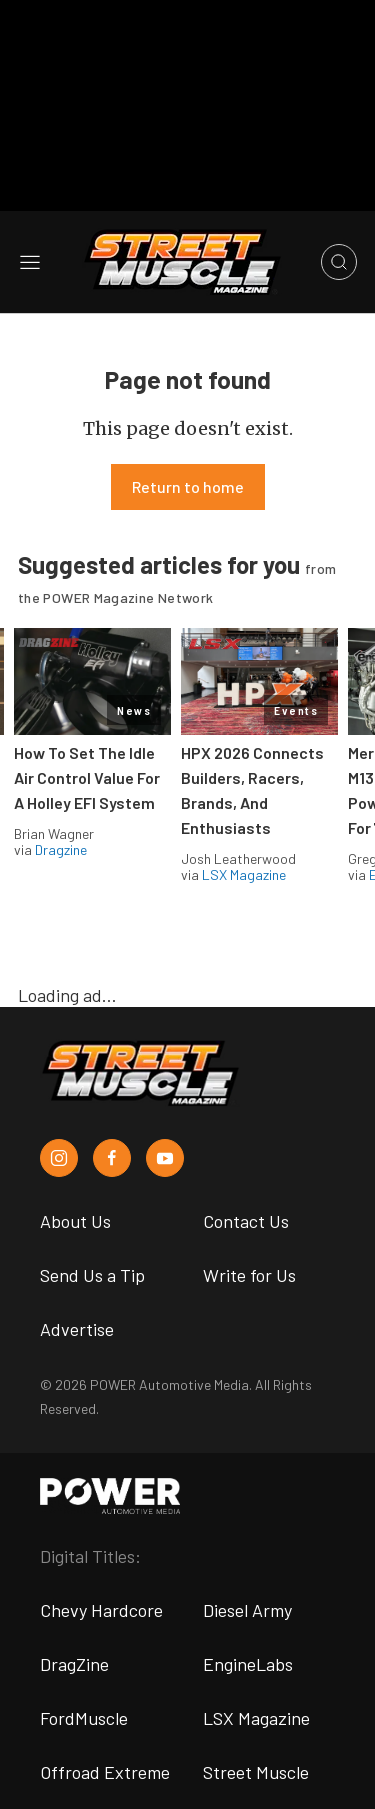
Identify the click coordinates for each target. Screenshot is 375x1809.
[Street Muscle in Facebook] (112, 1158)
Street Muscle (256, 1772)
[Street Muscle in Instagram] (59, 1158)
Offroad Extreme (105, 1772)
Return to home (188, 486)
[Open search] (339, 262)
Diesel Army (247, 1610)
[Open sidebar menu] (30, 262)
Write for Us (249, 1275)
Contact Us (246, 1221)
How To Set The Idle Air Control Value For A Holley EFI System (87, 777)
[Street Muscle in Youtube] (165, 1158)
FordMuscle (84, 1718)
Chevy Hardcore (101, 1610)
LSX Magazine (244, 874)
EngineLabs (248, 1664)
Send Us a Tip (92, 1275)
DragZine (74, 1664)
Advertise (77, 1329)
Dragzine (61, 849)
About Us (75, 1221)
